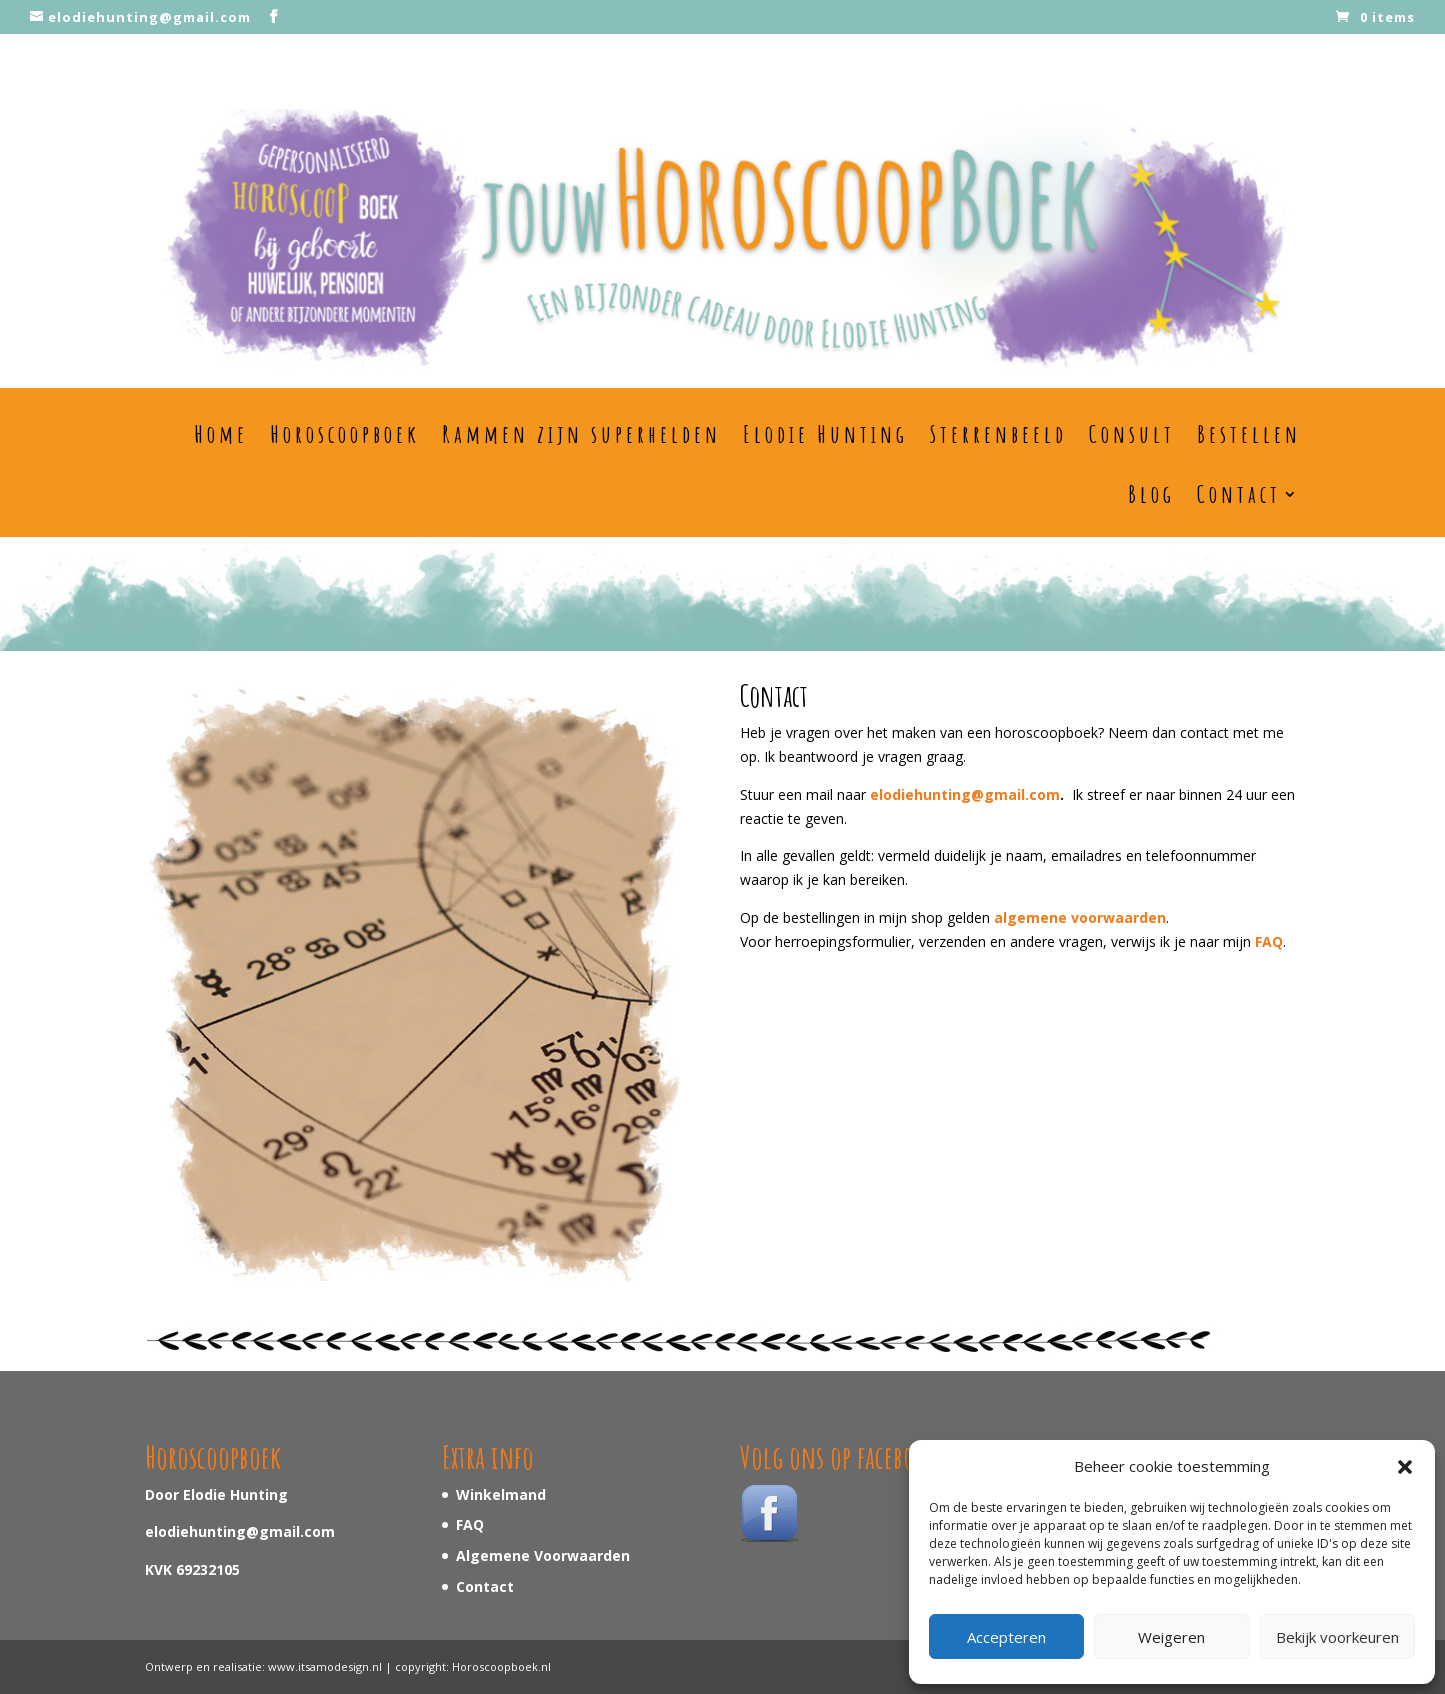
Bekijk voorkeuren (1337, 1637)
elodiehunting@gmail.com (965, 794)
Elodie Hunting (825, 435)
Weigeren (1171, 1637)
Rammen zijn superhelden (581, 435)
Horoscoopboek (345, 435)
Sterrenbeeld (998, 435)
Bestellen (1249, 435)
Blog (1151, 495)
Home (221, 435)
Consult (1132, 435)
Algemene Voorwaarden (543, 1555)
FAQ (470, 1524)
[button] (1405, 1467)
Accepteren (1006, 1637)
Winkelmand (501, 1494)
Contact (1239, 495)
